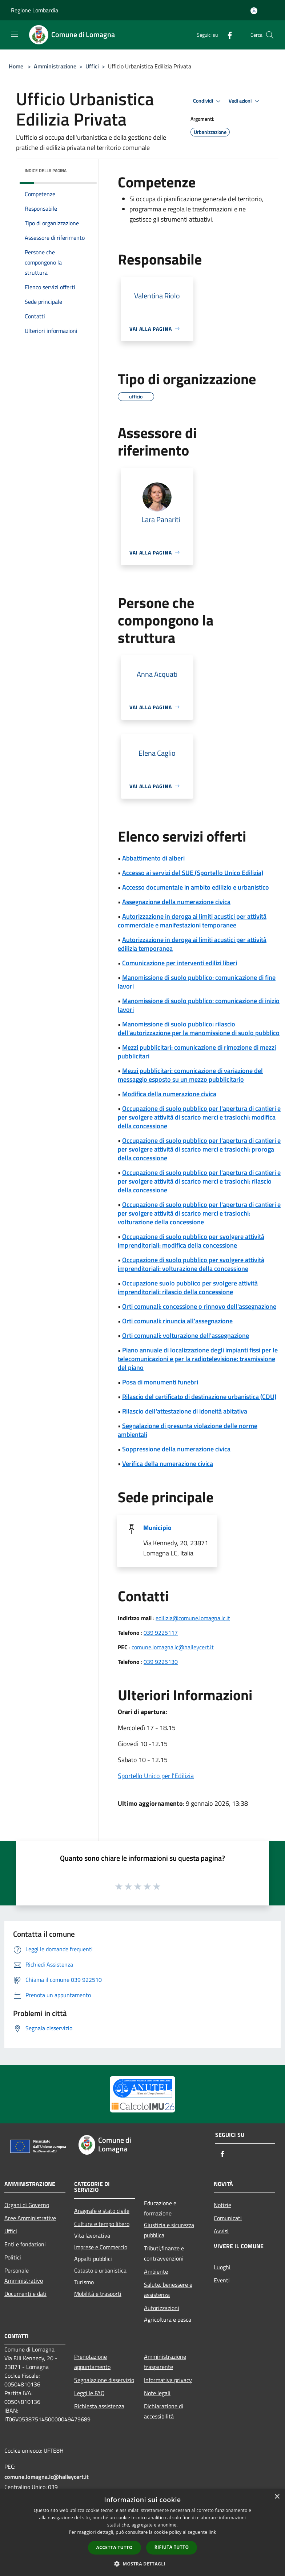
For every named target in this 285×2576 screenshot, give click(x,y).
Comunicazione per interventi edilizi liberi (179, 963)
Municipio (157, 1528)
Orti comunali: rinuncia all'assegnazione (177, 1321)
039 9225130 (161, 1661)
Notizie (222, 2205)
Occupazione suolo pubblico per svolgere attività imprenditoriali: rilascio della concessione (188, 1287)
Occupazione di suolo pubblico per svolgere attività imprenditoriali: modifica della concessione (191, 1241)
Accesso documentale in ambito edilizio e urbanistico (195, 887)
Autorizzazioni (161, 2307)
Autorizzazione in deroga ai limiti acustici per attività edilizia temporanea (192, 944)
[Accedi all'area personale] (254, 11)
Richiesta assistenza (99, 2406)
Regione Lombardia (34, 10)
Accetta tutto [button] (114, 2547)
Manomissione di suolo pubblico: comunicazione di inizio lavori (199, 1005)
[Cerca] (269, 35)
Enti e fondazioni (25, 2244)
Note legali (157, 2393)
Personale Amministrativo (23, 2275)
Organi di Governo (26, 2205)
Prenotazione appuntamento (92, 2361)
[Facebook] (227, 35)
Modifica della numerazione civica (169, 1094)
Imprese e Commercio (100, 2247)
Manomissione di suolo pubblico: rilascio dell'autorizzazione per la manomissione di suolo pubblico (199, 1028)
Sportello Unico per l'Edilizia (156, 1776)
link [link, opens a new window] (212, 2532)
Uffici (92, 66)
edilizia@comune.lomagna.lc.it (193, 1618)
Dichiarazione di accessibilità (163, 2411)
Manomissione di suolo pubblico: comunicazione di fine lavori (197, 982)
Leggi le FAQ (89, 2393)
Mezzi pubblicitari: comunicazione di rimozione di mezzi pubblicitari (197, 1051)
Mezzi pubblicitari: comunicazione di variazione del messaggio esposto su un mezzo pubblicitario (190, 1075)
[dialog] (142, 2532)
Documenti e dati (25, 2293)
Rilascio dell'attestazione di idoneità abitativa (184, 1411)
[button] (142, 2563)
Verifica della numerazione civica (167, 1463)
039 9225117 (161, 1632)
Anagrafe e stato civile (101, 2210)
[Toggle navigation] (14, 34)
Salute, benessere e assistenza (168, 2289)
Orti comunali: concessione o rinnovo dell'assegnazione (199, 1306)
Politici (12, 2257)
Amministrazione (55, 66)
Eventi (222, 2280)
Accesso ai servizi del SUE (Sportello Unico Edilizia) (192, 873)
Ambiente (156, 2271)
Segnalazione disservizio (104, 2380)
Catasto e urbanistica (100, 2270)
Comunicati (228, 2218)
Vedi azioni (245, 101)
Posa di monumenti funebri (160, 1382)
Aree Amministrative (30, 2218)
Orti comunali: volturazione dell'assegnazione (185, 1335)
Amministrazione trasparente (165, 2361)
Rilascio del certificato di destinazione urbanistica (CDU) (199, 1397)
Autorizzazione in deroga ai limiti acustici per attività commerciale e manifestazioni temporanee (192, 920)
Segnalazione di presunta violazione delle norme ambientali (187, 1430)
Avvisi (221, 2231)
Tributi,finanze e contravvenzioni (164, 2253)
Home (16, 66)
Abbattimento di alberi (153, 858)
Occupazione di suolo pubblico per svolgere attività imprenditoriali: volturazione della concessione (191, 1264)
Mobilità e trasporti (97, 2293)
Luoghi (222, 2267)
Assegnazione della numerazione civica (176, 902)
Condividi (208, 101)
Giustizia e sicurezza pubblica (169, 2230)
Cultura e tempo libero (101, 2223)
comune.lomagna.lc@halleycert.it (173, 1647)
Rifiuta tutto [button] (171, 2547)
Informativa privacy (168, 2380)
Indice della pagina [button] (46, 170)
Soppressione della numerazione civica (176, 1449)
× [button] (277, 2497)
